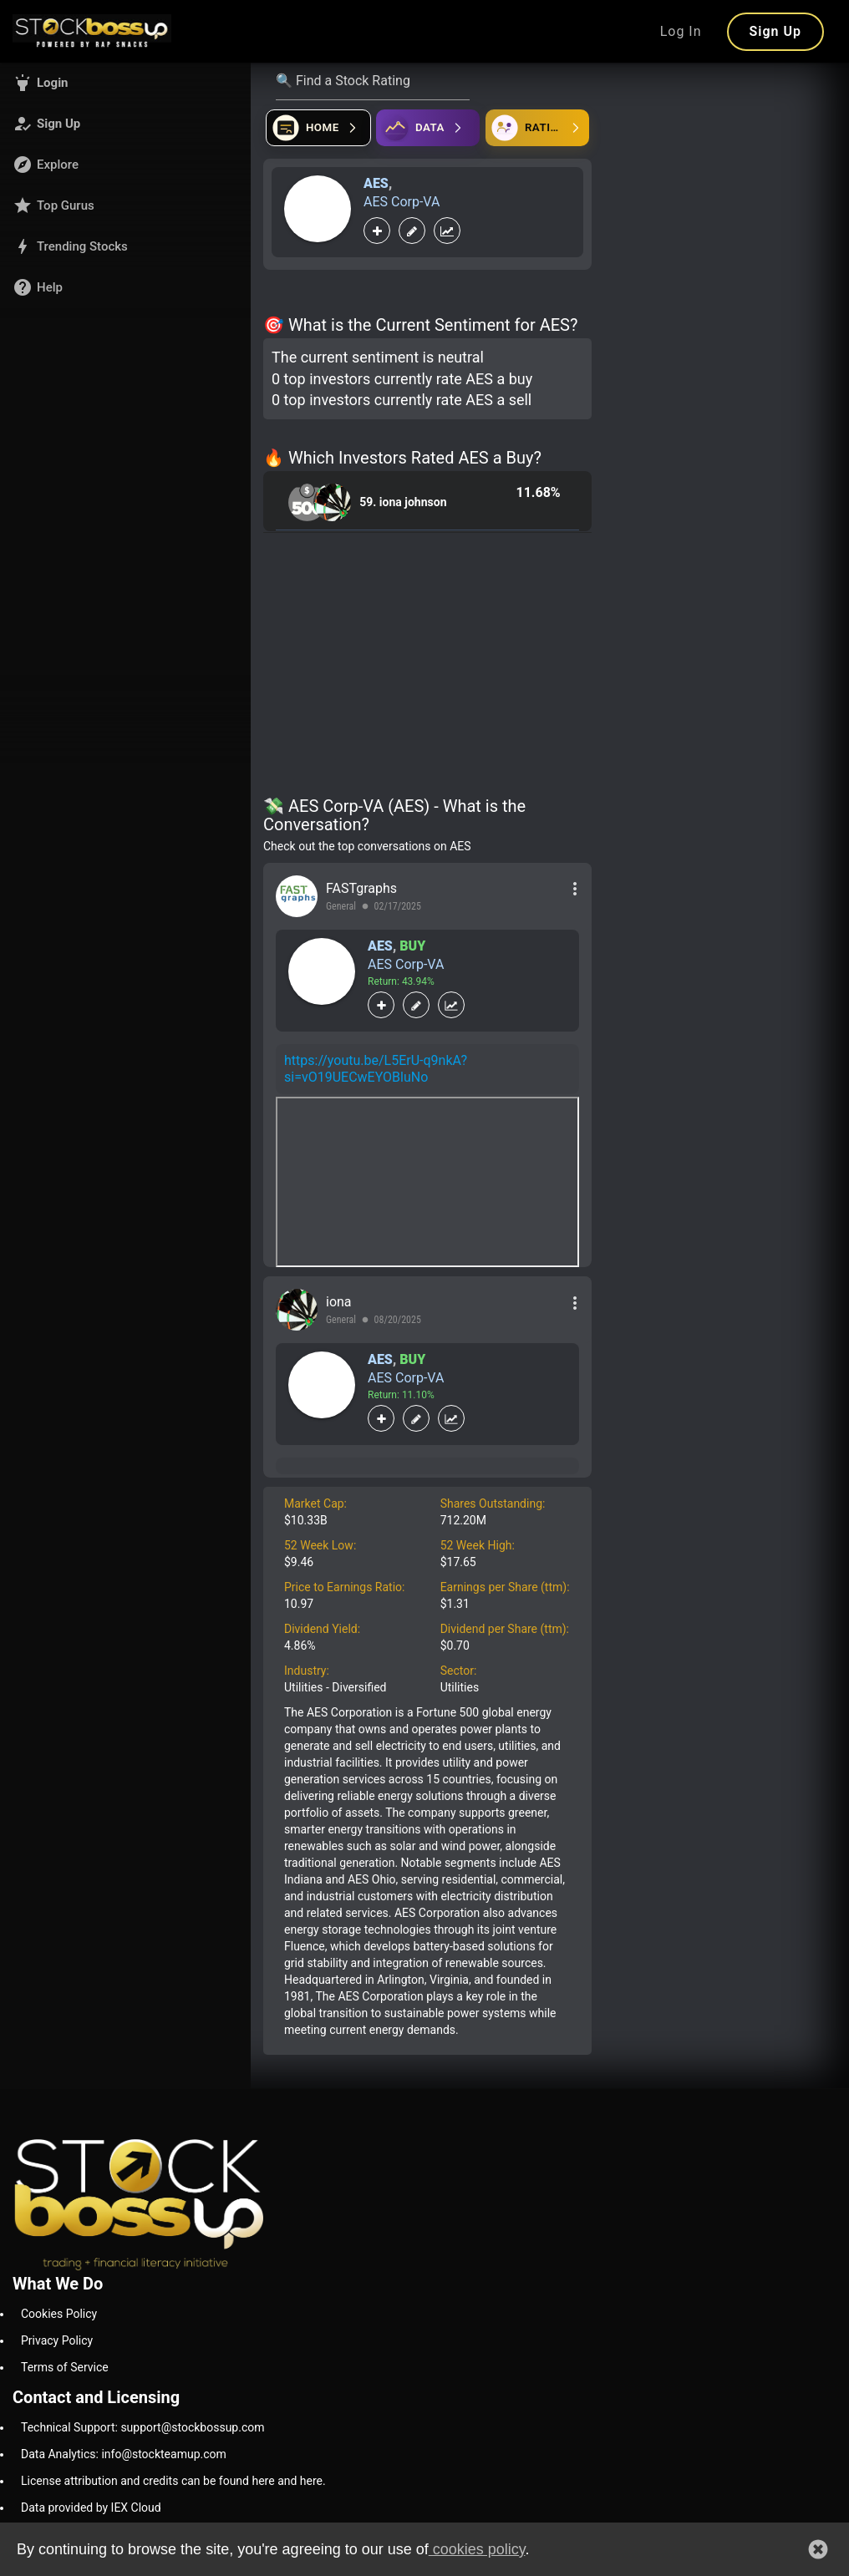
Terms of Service (65, 2367)
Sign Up (775, 31)
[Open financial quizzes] (318, 127)
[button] (125, 83)
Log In (681, 31)
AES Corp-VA (401, 202)
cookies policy (477, 2549)
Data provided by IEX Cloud (91, 2507)
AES (376, 183)
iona (339, 1302)
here (263, 2480)
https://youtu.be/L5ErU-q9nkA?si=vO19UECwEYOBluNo (375, 1068)
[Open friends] (537, 127)
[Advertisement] (427, 667)
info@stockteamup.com (163, 2454)
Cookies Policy (59, 2313)
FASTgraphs (361, 888)
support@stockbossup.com (192, 2427)
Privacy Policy (57, 2340)
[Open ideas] (428, 127)
